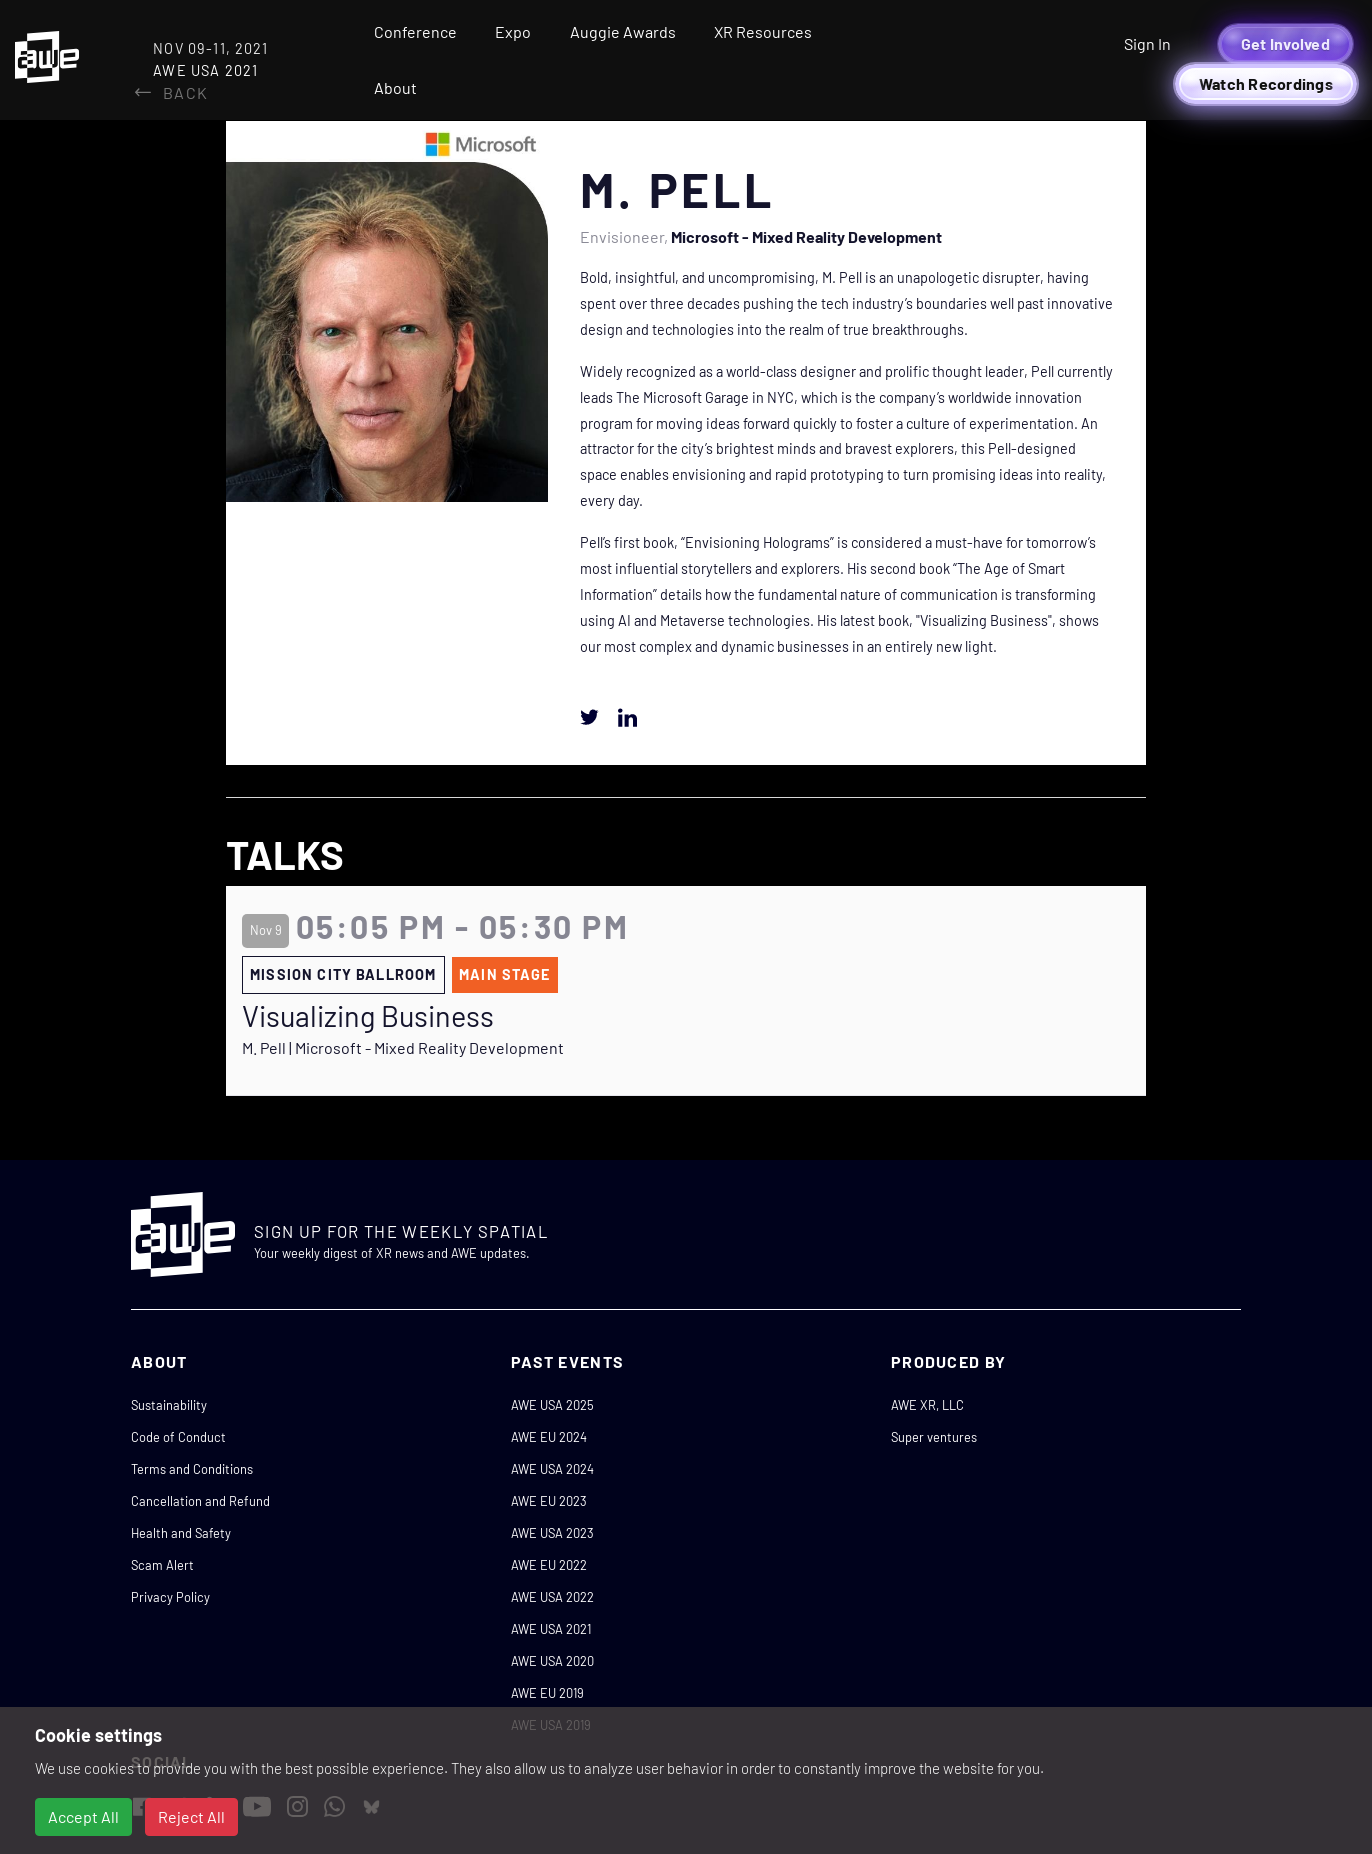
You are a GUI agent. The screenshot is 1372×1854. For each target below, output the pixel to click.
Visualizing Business (368, 1016)
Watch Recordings (1266, 83)
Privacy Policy (170, 1597)
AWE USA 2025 (552, 1405)
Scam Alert (162, 1565)
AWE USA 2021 (551, 1629)
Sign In (1147, 43)
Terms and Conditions (192, 1469)
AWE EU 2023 (549, 1501)
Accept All (83, 1816)
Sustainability (169, 1405)
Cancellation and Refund (200, 1501)
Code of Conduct (178, 1437)
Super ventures (934, 1437)
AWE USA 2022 (552, 1597)
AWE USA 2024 (552, 1469)
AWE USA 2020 (552, 1661)
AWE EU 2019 (547, 1693)
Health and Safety (181, 1533)
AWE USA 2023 (552, 1533)
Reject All (191, 1816)
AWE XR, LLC (927, 1405)
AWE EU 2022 (549, 1565)
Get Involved (1285, 43)
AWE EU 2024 (549, 1437)
